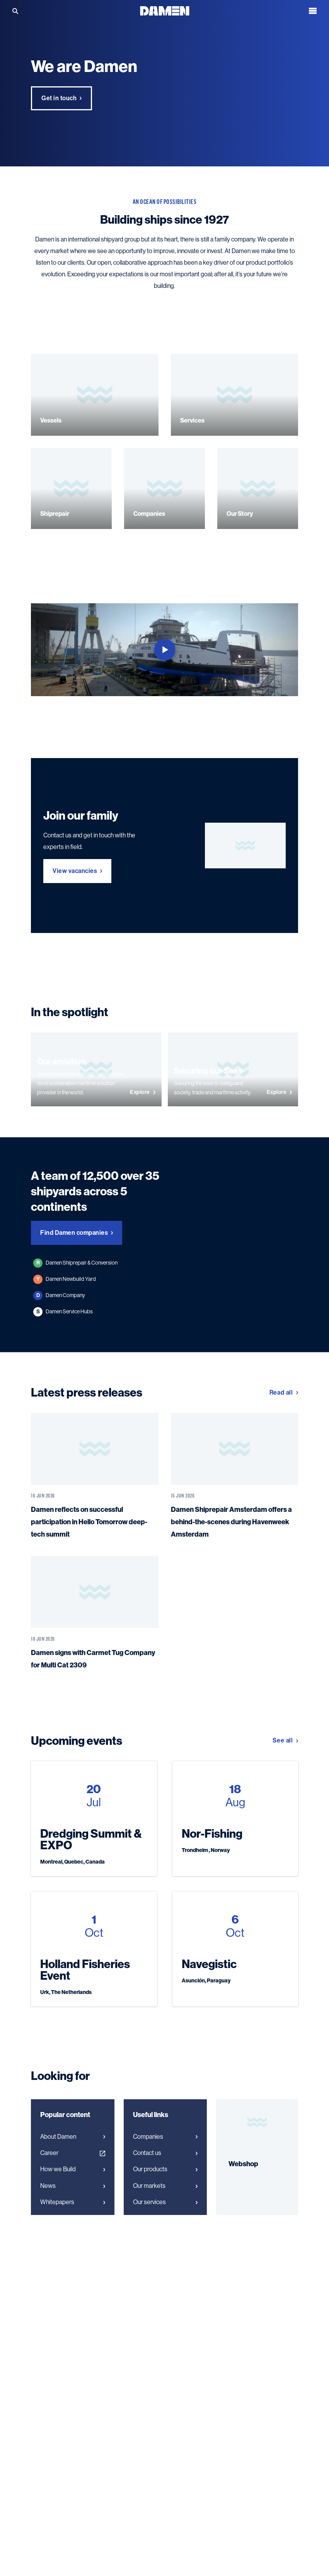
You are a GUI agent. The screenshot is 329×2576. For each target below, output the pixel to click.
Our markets (165, 2185)
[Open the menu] (313, 11)
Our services (165, 2202)
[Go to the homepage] (164, 10)
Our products (165, 2169)
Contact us (165, 2153)
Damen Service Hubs (63, 1311)
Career (72, 2153)
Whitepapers (72, 2202)
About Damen (72, 2136)
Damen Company (59, 1295)
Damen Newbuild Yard (64, 1279)
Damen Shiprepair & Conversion (75, 1263)
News (72, 2185)
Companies (165, 2136)
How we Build (72, 2169)
